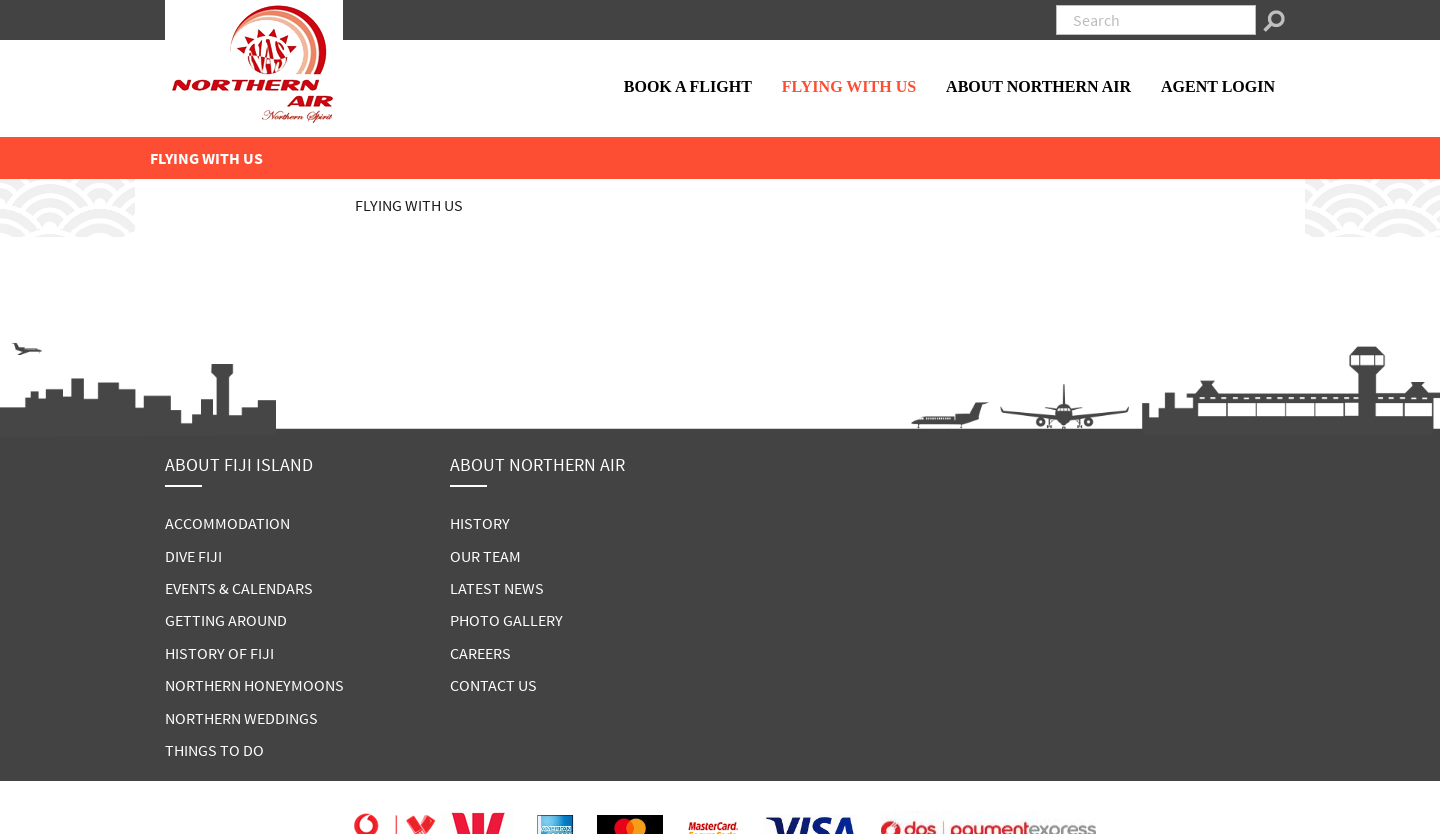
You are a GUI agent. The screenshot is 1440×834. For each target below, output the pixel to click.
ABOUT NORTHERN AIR (1038, 86)
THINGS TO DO (214, 750)
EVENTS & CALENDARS (239, 588)
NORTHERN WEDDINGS (241, 718)
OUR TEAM (485, 556)
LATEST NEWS (497, 588)
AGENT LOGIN (1218, 86)
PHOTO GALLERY (506, 620)
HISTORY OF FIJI (219, 653)
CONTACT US (493, 685)
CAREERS (480, 653)
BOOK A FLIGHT (688, 86)
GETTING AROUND (226, 620)
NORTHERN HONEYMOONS (254, 685)
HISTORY (480, 523)
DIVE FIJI (193, 556)
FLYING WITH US (849, 86)
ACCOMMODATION (227, 523)
